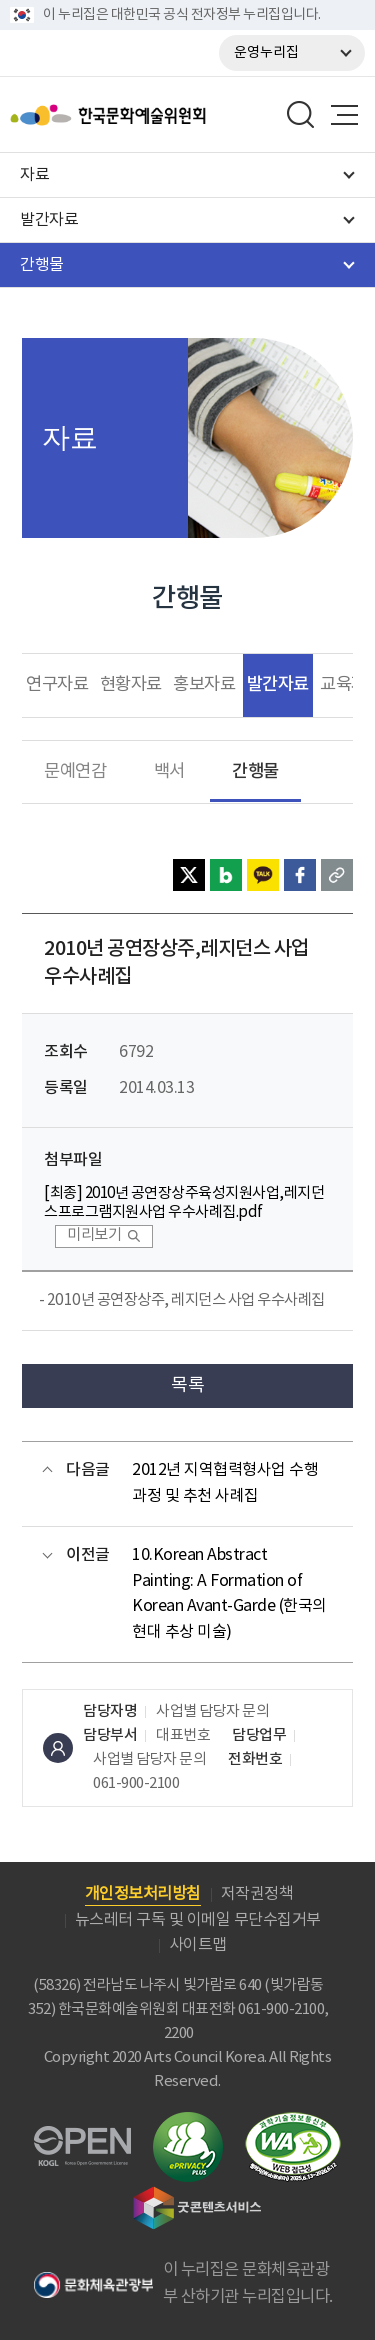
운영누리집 (266, 53)
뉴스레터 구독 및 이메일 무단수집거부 (198, 1920)
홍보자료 (204, 685)
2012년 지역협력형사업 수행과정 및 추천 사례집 (225, 1483)
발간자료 (278, 684)
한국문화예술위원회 (114, 115)
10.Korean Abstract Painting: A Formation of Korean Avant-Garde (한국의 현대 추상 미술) (229, 1593)
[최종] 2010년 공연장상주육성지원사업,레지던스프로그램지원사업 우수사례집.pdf (184, 1203)
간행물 (255, 771)
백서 (169, 772)
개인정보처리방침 (143, 1894)
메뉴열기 (344, 115)
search (301, 115)
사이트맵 (198, 1945)
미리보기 (94, 1235)
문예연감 (75, 772)
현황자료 (131, 685)
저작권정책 (257, 1894)
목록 (187, 1385)
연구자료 (57, 685)
